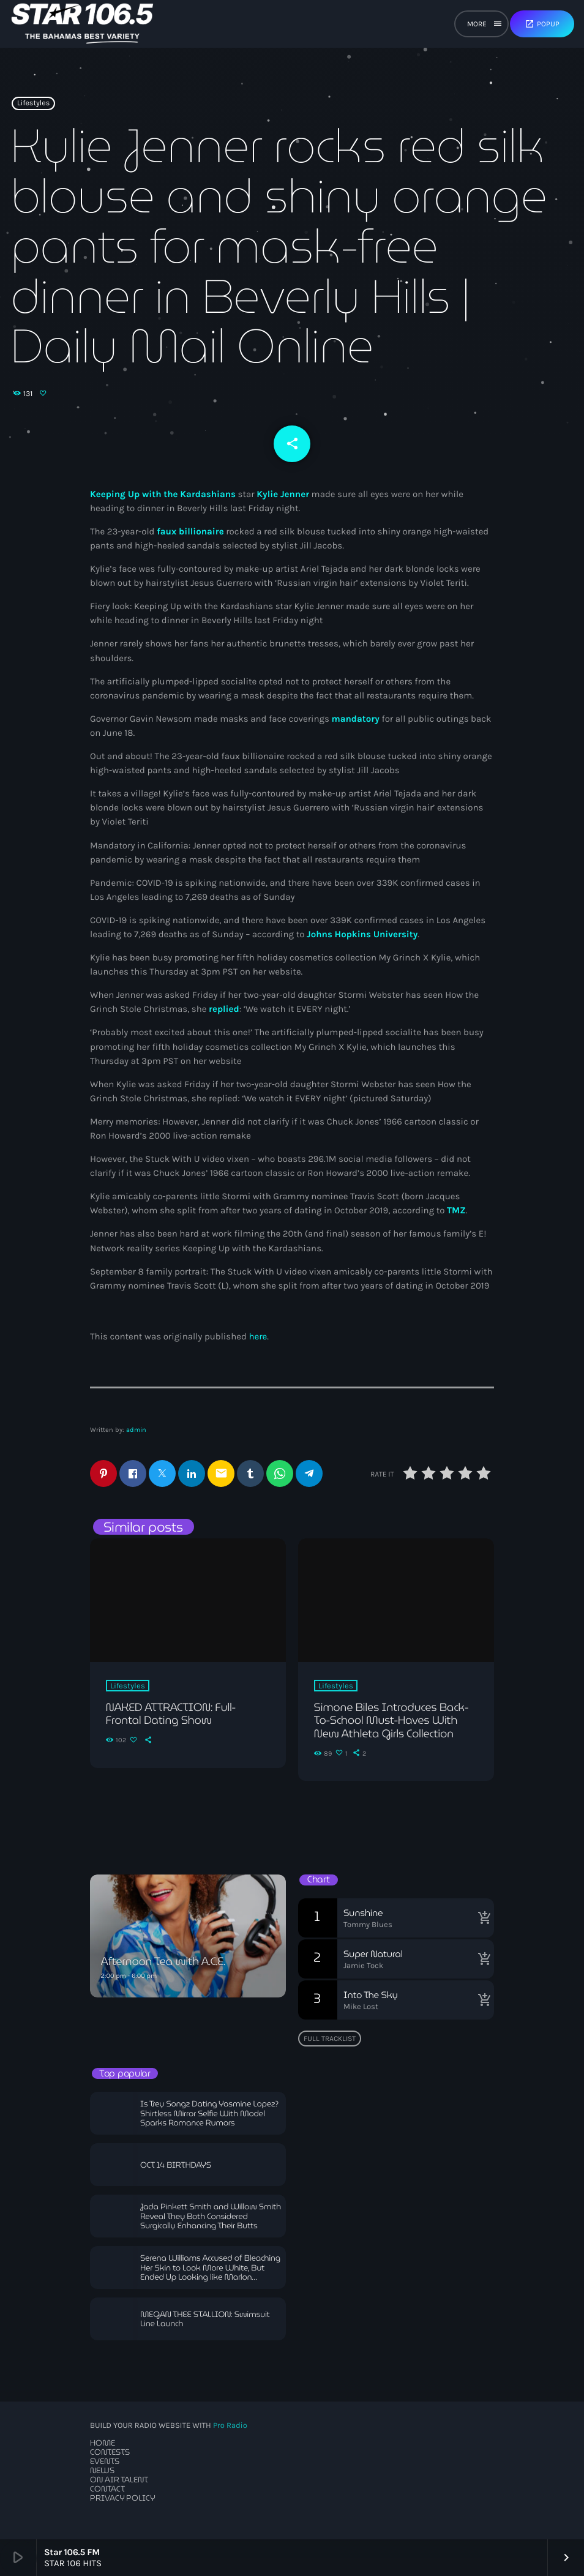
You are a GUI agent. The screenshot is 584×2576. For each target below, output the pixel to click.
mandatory (357, 718)
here (258, 1336)
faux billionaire (188, 531)
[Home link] (82, 23)
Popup (542, 24)
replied (224, 1008)
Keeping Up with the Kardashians (163, 494)
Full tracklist (330, 2038)
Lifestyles (33, 103)
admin (136, 1430)
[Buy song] (482, 1918)
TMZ (456, 1210)
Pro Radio (230, 2425)
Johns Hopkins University (362, 934)
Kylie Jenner (282, 494)
